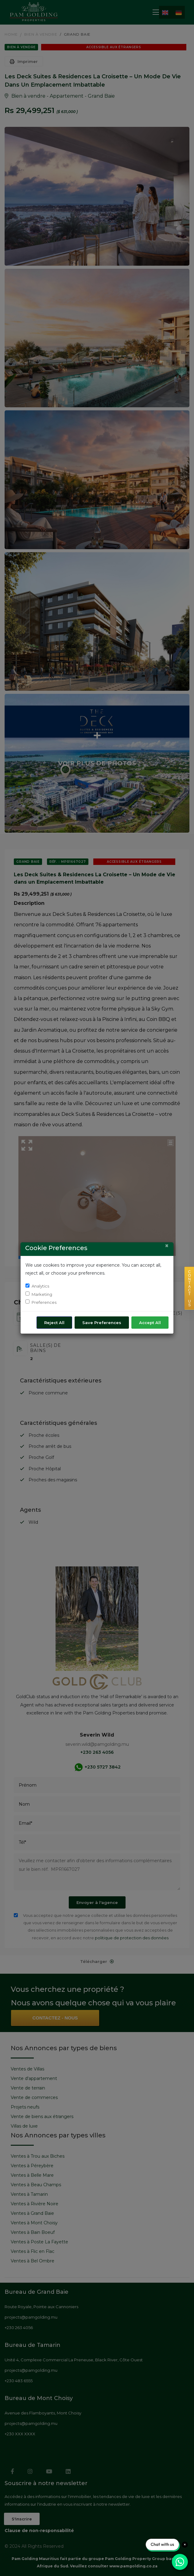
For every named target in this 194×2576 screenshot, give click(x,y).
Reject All (54, 1322)
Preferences (44, 1302)
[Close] (167, 1245)
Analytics (40, 1286)
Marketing (42, 1294)
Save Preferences (101, 1322)
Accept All (150, 1322)
